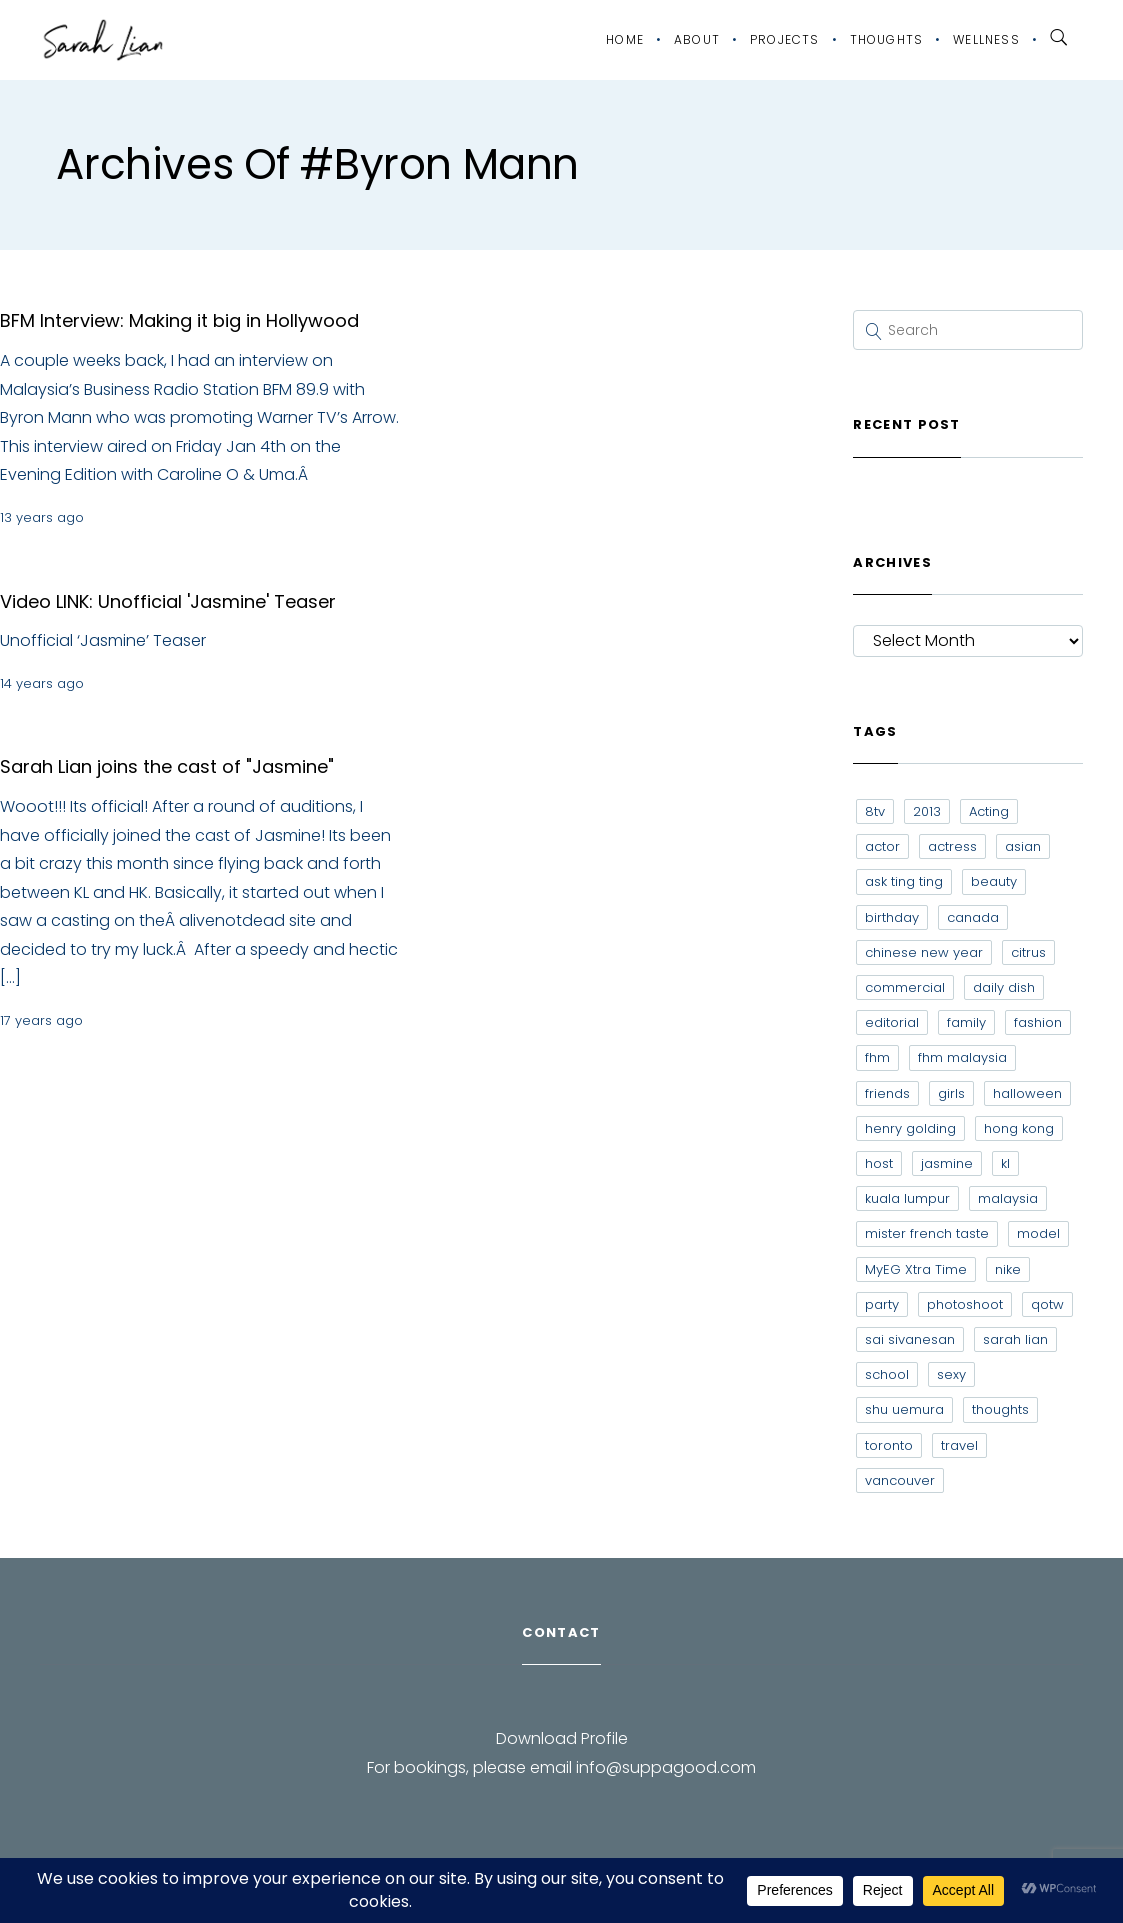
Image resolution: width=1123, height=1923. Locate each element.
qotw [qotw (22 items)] (1047, 1304)
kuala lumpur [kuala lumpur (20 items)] (907, 1198)
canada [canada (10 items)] (973, 917)
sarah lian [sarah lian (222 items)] (1015, 1339)
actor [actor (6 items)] (882, 846)
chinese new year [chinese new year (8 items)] (924, 952)
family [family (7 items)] (966, 1022)
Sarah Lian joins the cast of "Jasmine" (167, 766)
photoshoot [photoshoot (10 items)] (965, 1304)
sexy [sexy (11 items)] (951, 1374)
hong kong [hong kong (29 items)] (1019, 1128)
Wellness (986, 39)
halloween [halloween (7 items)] (1027, 1093)
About (697, 39)
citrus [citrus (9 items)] (1028, 952)
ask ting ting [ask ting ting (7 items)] (904, 881)
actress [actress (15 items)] (952, 846)
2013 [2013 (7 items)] (927, 811)
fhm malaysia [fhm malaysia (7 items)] (962, 1057)
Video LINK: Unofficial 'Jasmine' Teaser (168, 601)
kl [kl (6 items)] (1005, 1163)
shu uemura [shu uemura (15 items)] (904, 1409)
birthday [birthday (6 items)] (892, 917)
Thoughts (887, 39)
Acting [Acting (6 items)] (989, 811)
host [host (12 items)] (879, 1163)
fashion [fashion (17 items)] (1038, 1022)
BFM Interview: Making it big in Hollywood (179, 320)
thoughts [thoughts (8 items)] (1000, 1409)
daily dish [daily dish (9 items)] (1004, 987)
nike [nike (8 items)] (1008, 1269)
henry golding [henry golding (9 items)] (910, 1128)
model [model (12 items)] (1038, 1233)
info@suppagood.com (666, 1767)
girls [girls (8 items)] (951, 1093)
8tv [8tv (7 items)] (875, 811)
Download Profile (562, 1738)
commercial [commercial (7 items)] (905, 987)
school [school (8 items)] (887, 1374)
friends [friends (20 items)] (887, 1093)
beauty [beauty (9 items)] (994, 881)
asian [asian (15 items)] (1023, 846)
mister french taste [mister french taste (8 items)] (927, 1233)
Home (625, 39)
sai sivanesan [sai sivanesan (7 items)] (910, 1339)
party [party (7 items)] (882, 1304)
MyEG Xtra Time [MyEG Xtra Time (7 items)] (916, 1269)
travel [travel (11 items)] (959, 1445)
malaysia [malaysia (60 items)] (1008, 1198)
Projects (785, 39)
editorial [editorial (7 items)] (892, 1022)
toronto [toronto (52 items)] (889, 1445)
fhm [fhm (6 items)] (877, 1057)
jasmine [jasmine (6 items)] (947, 1163)
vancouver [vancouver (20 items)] (900, 1480)
